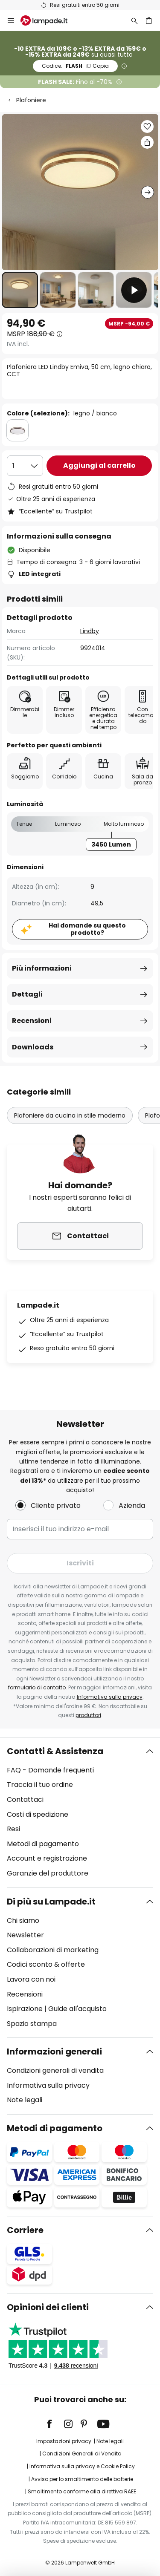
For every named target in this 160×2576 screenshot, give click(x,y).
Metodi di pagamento (43, 1844)
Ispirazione (25, 2009)
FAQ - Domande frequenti (50, 1770)
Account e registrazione (47, 1858)
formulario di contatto (37, 1687)
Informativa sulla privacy (110, 1696)
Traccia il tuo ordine (40, 1784)
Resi (13, 1829)
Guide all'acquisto (77, 2009)
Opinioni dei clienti (48, 2307)
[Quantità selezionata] (25, 465)
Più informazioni (42, 968)
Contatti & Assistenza (55, 1751)
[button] (20, 290)
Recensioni (32, 1021)
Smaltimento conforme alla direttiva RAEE (82, 2491)
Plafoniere (31, 100)
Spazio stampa (32, 2024)
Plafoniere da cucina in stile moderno (69, 1115)
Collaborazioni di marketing (53, 1950)
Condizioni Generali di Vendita (82, 2453)
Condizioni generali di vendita (55, 2070)
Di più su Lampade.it (51, 1902)
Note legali (24, 2100)
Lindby (89, 631)
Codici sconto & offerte (46, 1964)
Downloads (32, 1047)
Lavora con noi (31, 1979)
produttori (88, 1715)
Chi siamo (23, 1920)
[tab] (80, 1812)
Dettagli (27, 994)
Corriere (25, 2230)
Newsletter (25, 1935)
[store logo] (49, 20)
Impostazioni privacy (63, 2441)
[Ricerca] (134, 20)
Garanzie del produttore (47, 1873)
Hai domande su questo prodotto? (87, 929)
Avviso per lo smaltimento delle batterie (82, 2479)
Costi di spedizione (37, 1814)
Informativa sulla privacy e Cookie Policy (82, 2466)
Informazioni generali (54, 2051)
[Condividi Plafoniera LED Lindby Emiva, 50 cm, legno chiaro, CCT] (147, 142)
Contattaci (25, 1799)
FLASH (75, 65)
